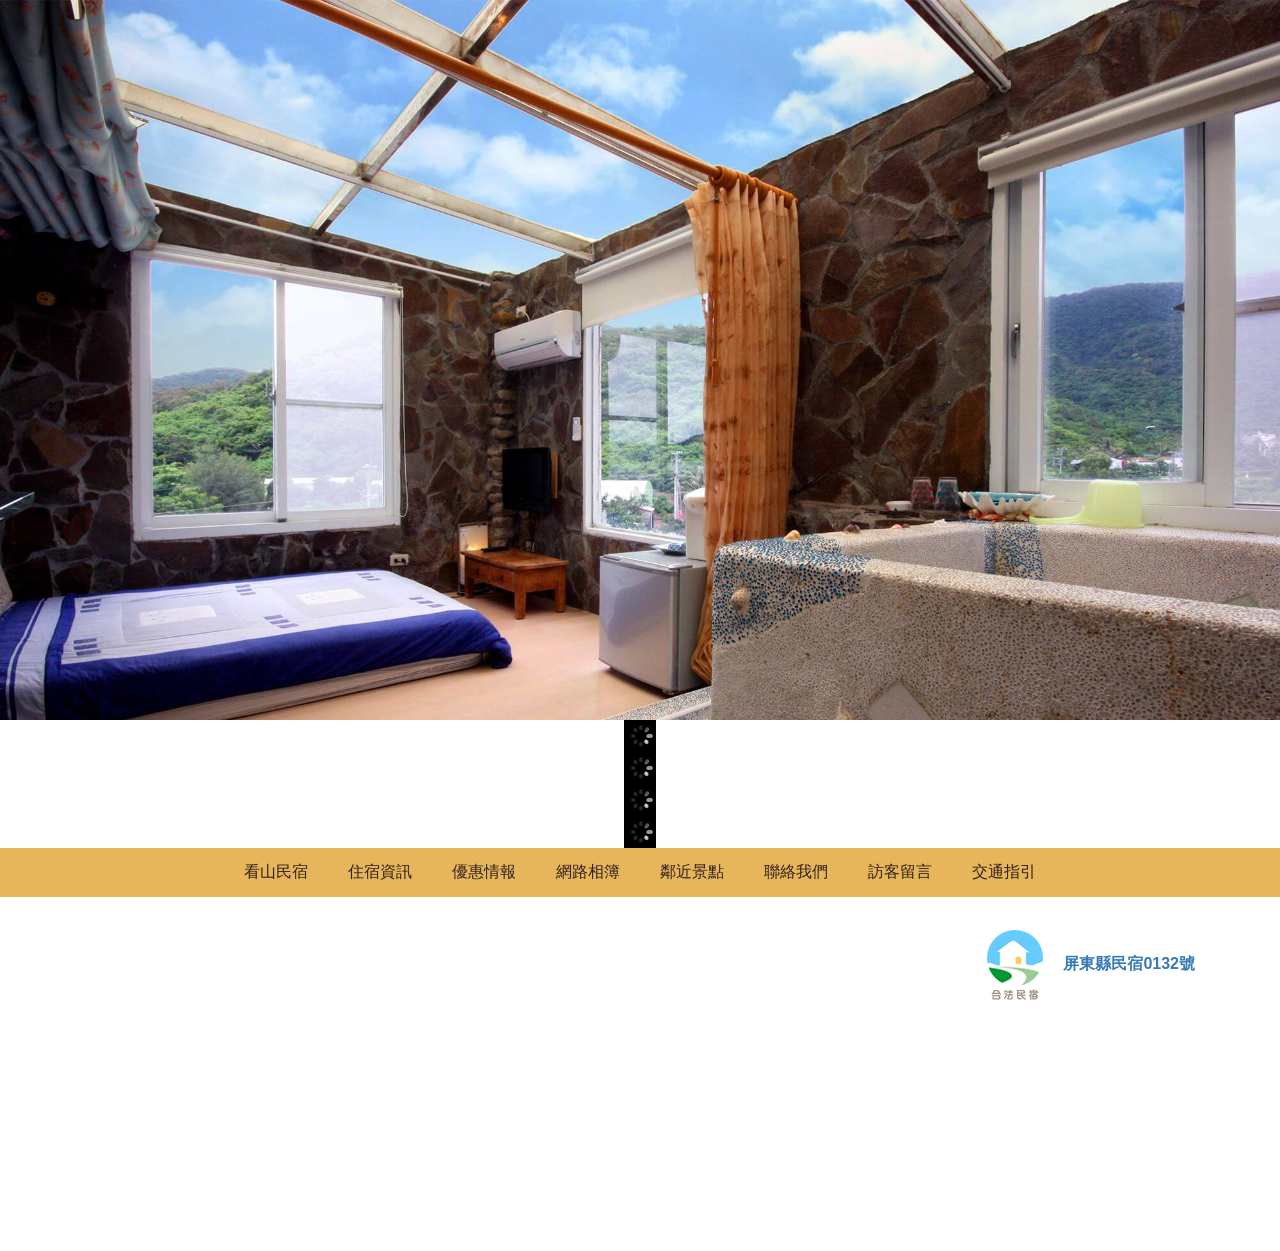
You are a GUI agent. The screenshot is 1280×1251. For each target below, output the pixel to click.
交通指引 (1004, 871)
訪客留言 (900, 871)
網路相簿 (588, 871)
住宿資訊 (380, 871)
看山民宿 (276, 871)
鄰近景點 (692, 871)
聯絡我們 (796, 871)
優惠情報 (484, 871)
